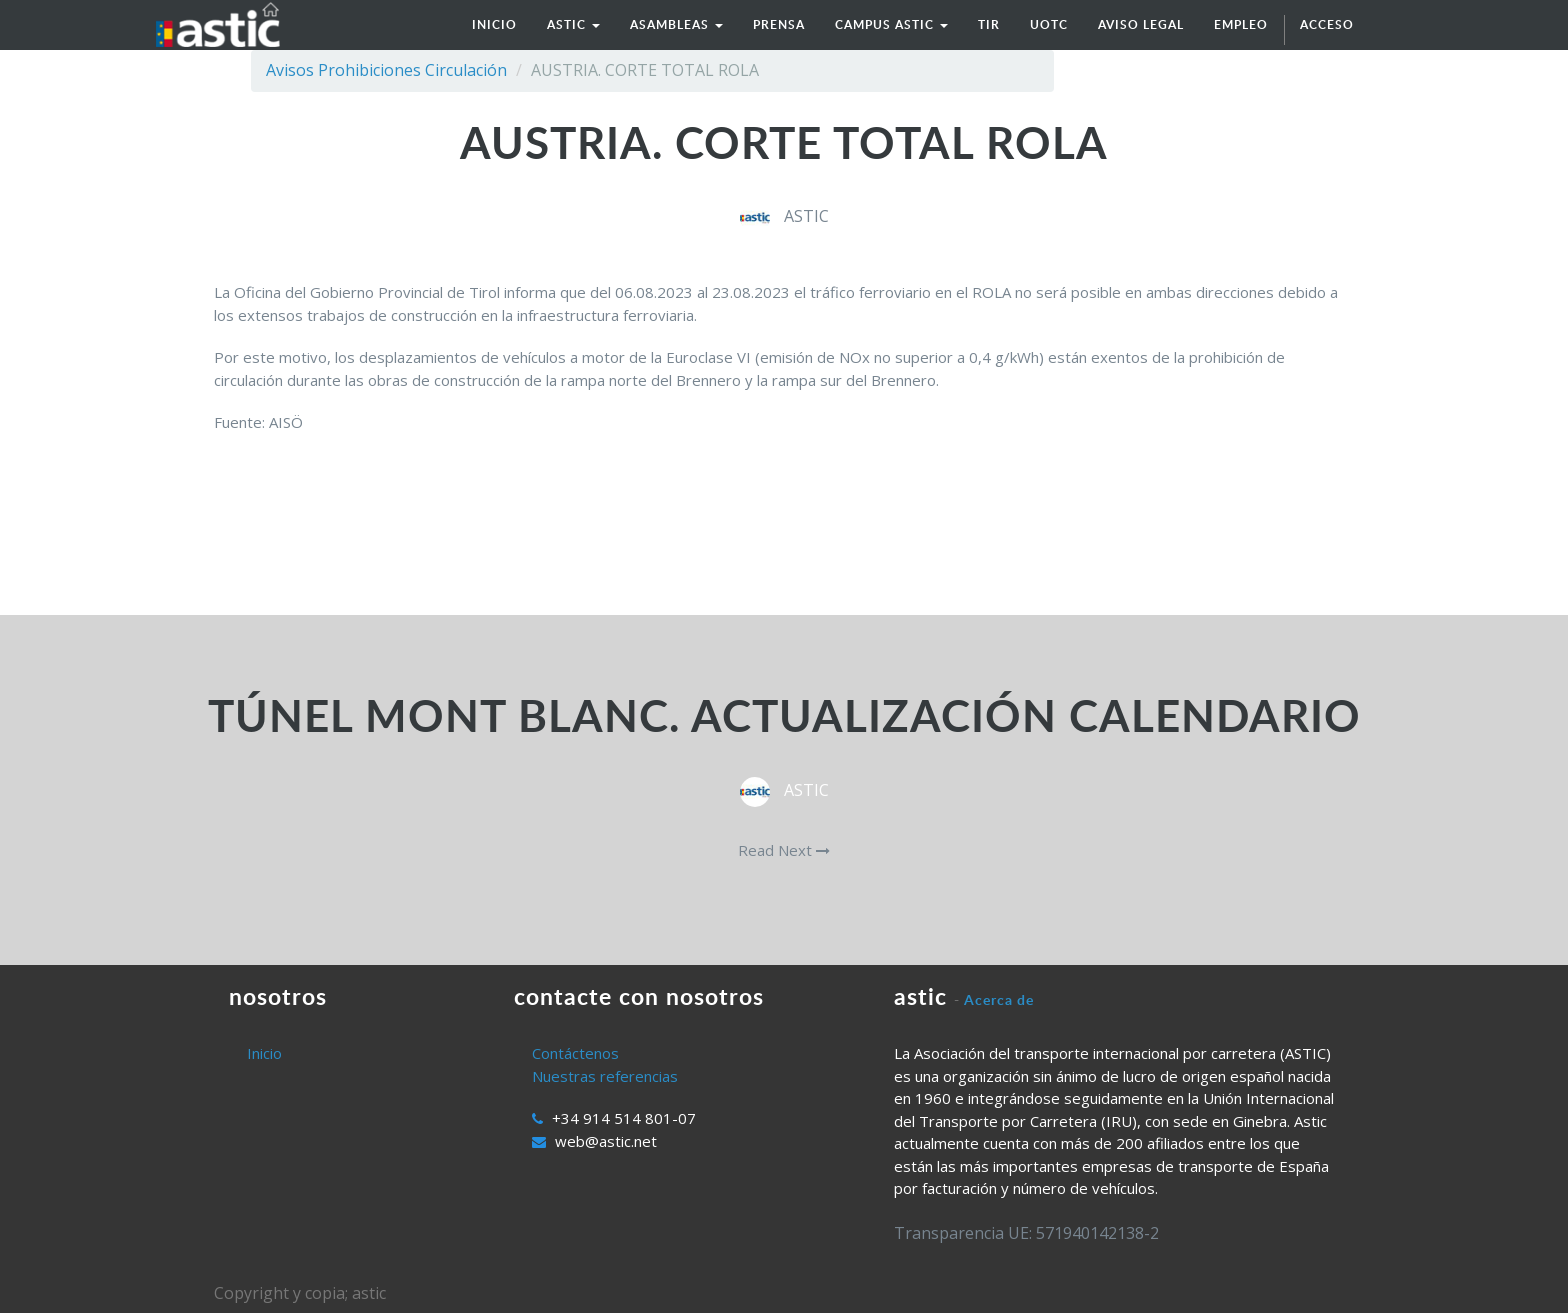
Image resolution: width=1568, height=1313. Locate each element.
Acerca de (999, 999)
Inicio (264, 1053)
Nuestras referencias (605, 1076)
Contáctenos (575, 1053)
